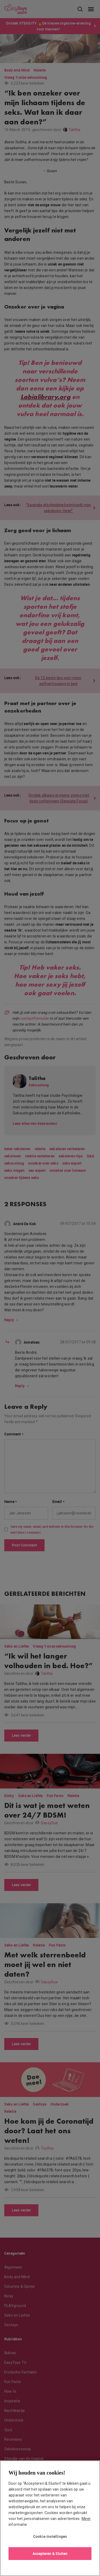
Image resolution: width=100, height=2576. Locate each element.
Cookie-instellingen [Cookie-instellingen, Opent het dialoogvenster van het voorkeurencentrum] (50, 2536)
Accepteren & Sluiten (50, 2553)
